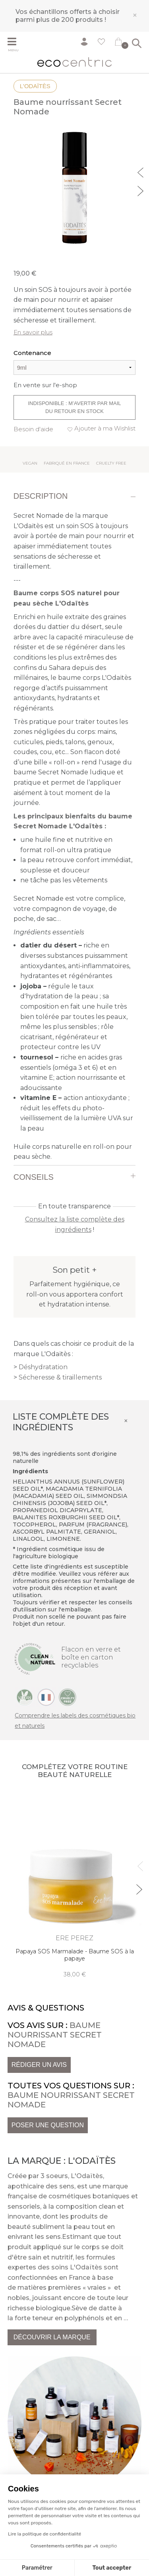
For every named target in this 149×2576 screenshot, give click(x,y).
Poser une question (48, 2125)
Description (41, 496)
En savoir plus (33, 332)
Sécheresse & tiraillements (60, 1377)
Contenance (32, 353)
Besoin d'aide (33, 429)
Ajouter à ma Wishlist (104, 428)
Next (141, 190)
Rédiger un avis (39, 2064)
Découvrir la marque (52, 2337)
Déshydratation (43, 1367)
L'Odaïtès (35, 86)
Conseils (34, 1177)
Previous (141, 172)
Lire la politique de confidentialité (44, 2534)
